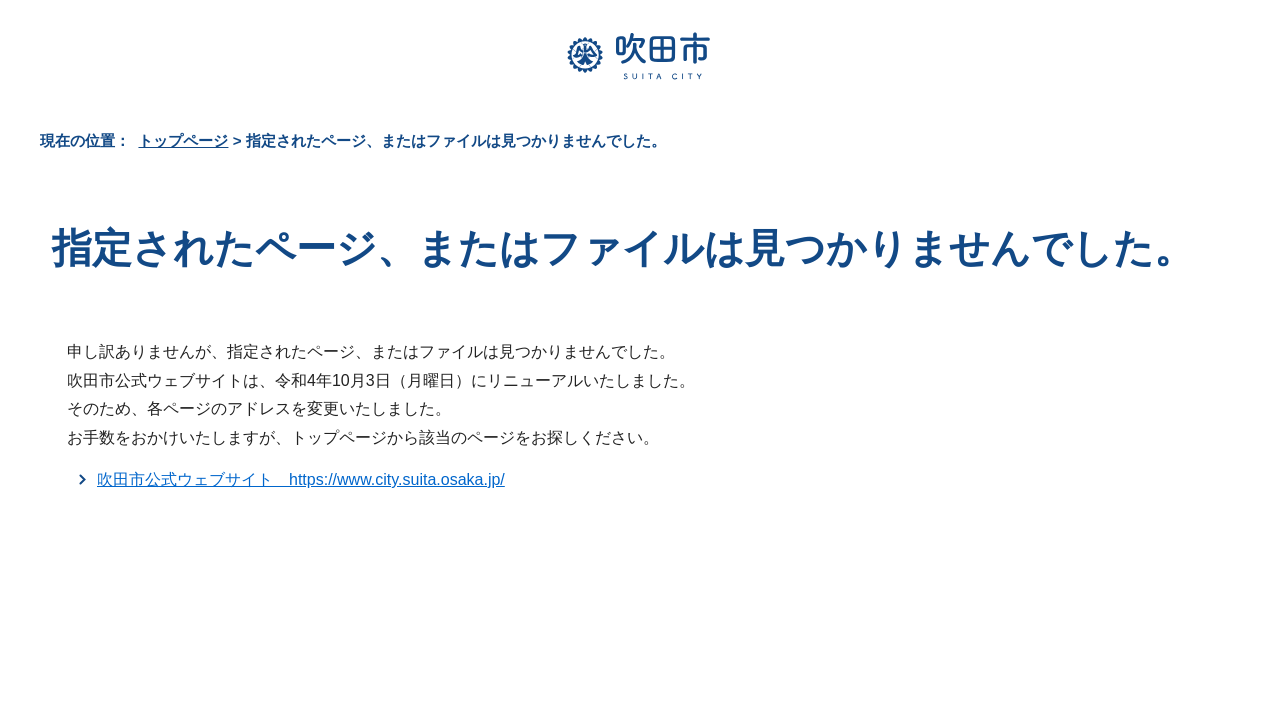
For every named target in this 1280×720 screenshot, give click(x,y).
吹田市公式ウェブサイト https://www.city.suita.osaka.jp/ (301, 479)
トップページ (183, 140)
